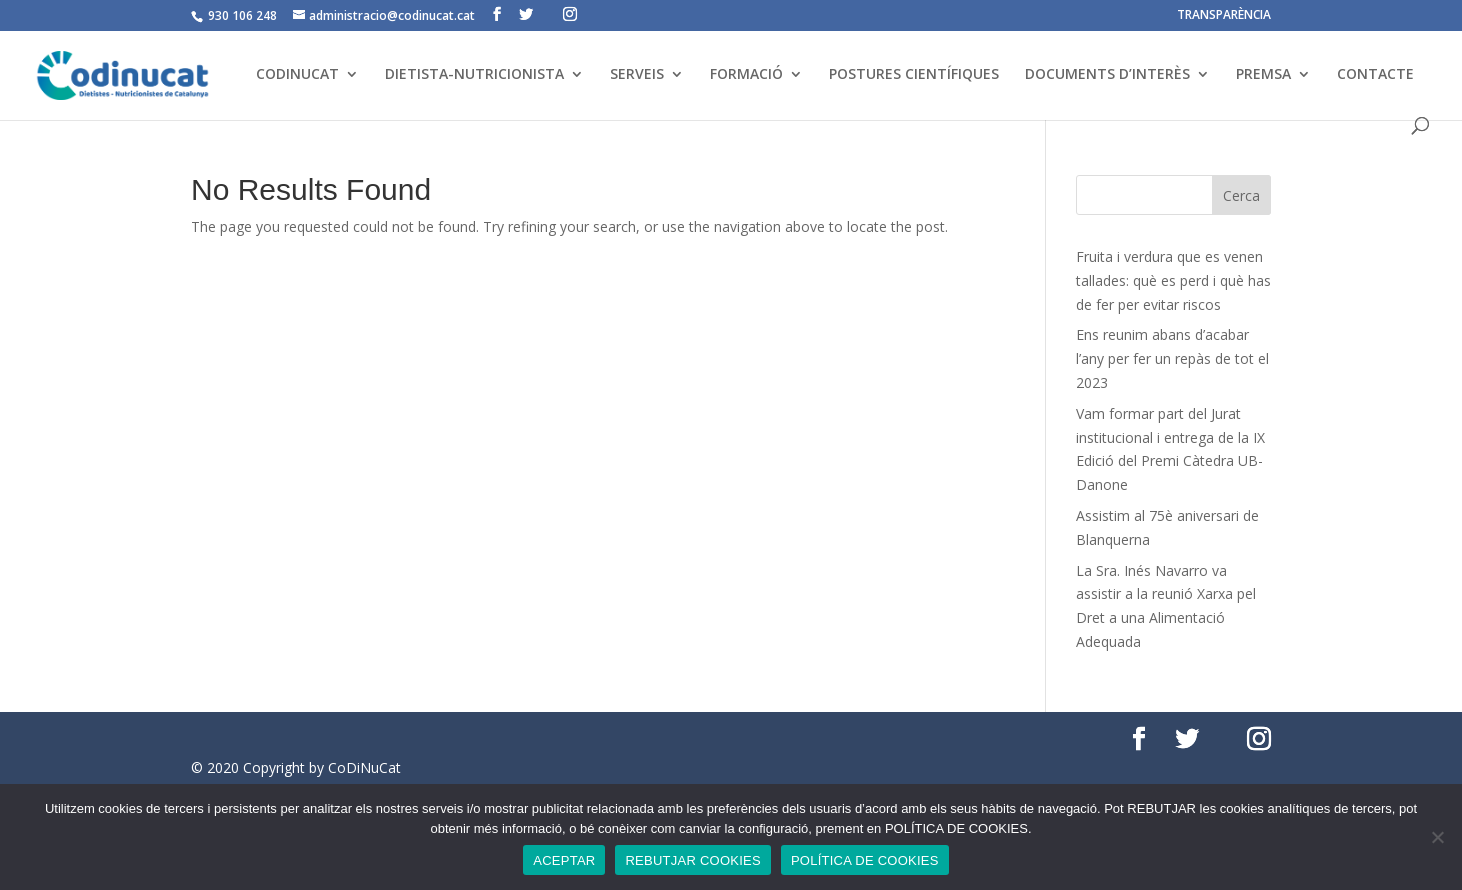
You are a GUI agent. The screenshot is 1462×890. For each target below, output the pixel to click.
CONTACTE (1375, 75)
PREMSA (1263, 75)
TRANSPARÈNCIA (1224, 16)
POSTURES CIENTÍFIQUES (914, 75)
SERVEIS (637, 75)
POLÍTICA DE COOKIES (865, 860)
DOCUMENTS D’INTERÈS (1107, 75)
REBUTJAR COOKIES (692, 860)
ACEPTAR (564, 860)
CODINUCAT (297, 75)
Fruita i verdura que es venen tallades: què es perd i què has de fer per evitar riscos (1173, 280)
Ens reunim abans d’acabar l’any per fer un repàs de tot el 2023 (1172, 358)
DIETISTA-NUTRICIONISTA (474, 75)
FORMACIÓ (746, 75)
